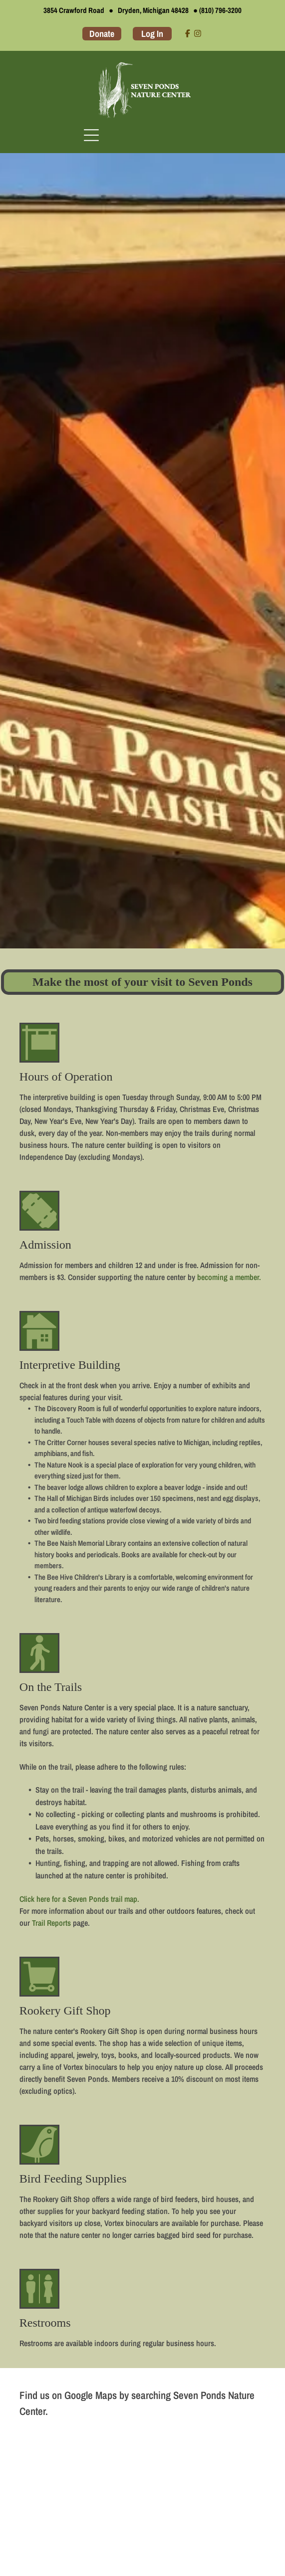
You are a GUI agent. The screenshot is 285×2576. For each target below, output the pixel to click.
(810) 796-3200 (220, 10)
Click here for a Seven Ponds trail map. (79, 1898)
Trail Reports (51, 1922)
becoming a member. (229, 1277)
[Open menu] (91, 135)
